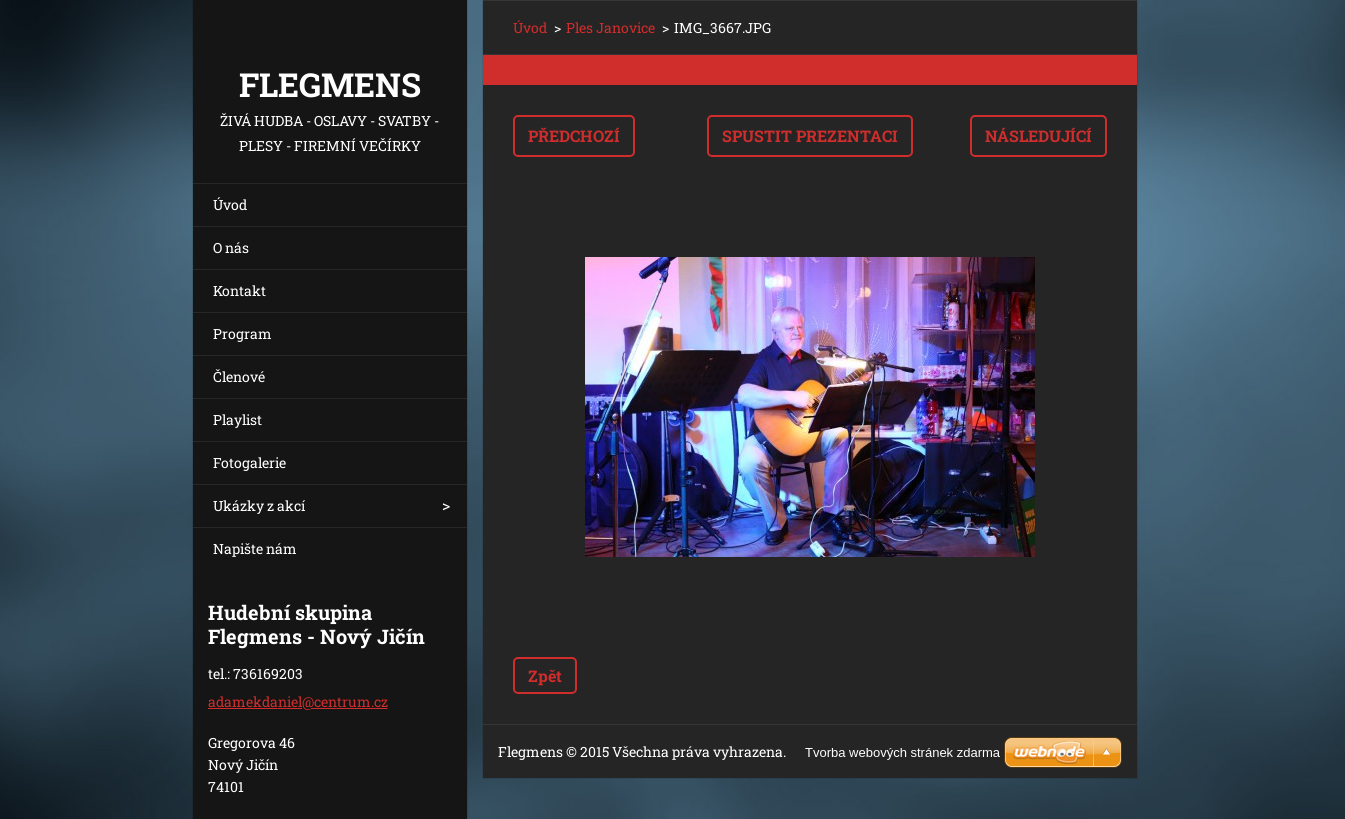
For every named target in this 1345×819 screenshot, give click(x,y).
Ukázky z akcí (259, 505)
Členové (239, 376)
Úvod (230, 204)
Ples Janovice (610, 27)
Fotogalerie (249, 462)
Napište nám (255, 548)
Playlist (237, 419)
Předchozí (574, 135)
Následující (1038, 135)
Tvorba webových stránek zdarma (902, 752)
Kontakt (239, 290)
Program (242, 333)
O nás (231, 247)
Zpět (545, 675)
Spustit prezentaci (810, 135)
